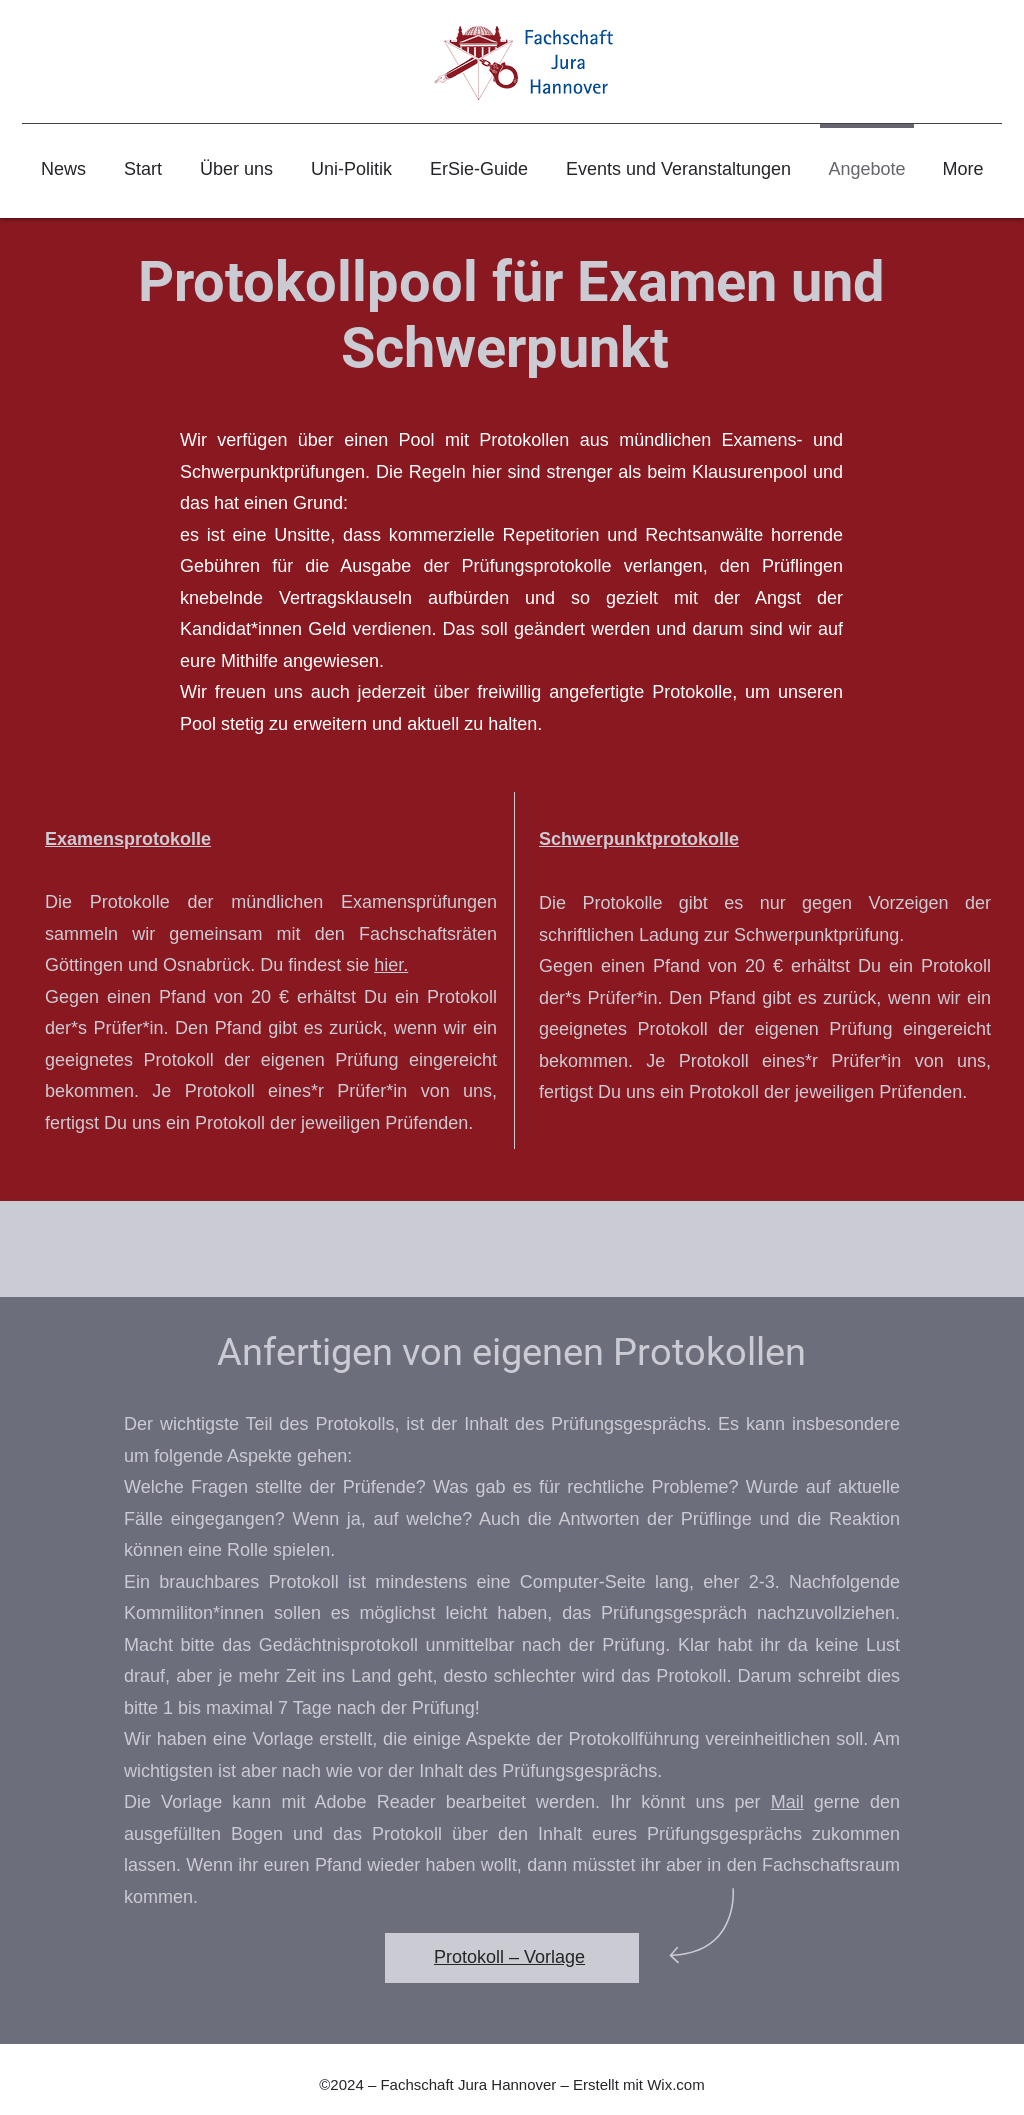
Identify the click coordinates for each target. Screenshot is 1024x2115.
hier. (391, 965)
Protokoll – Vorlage (509, 1957)
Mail (787, 1802)
